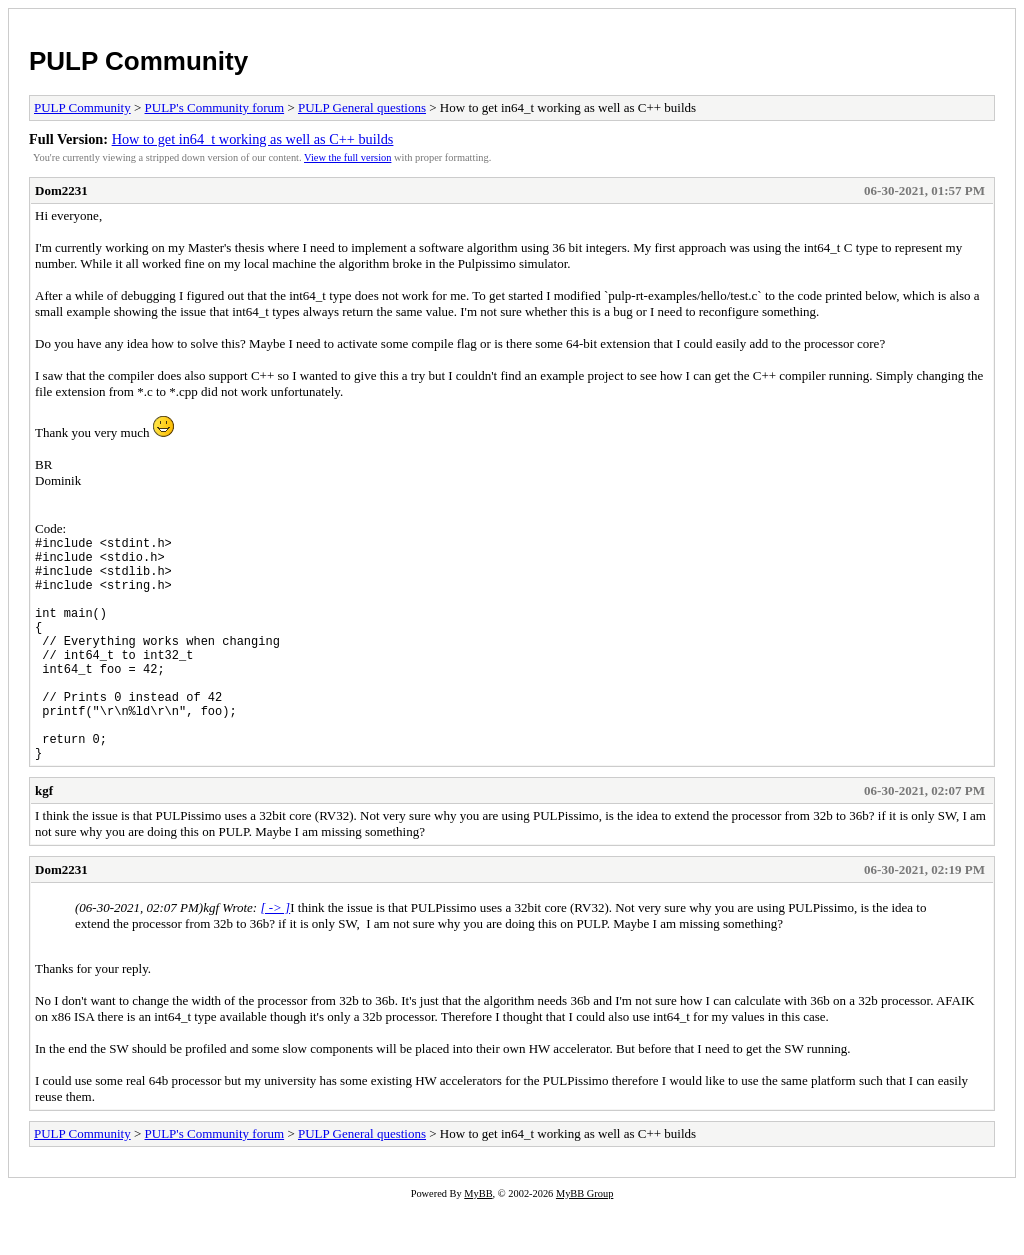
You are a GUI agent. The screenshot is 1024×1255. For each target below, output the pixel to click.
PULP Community (138, 61)
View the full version (347, 157)
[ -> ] (275, 955)
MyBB (478, 1241)
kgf (44, 838)
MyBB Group (584, 1241)
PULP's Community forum (215, 107)
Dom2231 (61, 190)
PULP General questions (362, 107)
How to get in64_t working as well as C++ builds (253, 139)
